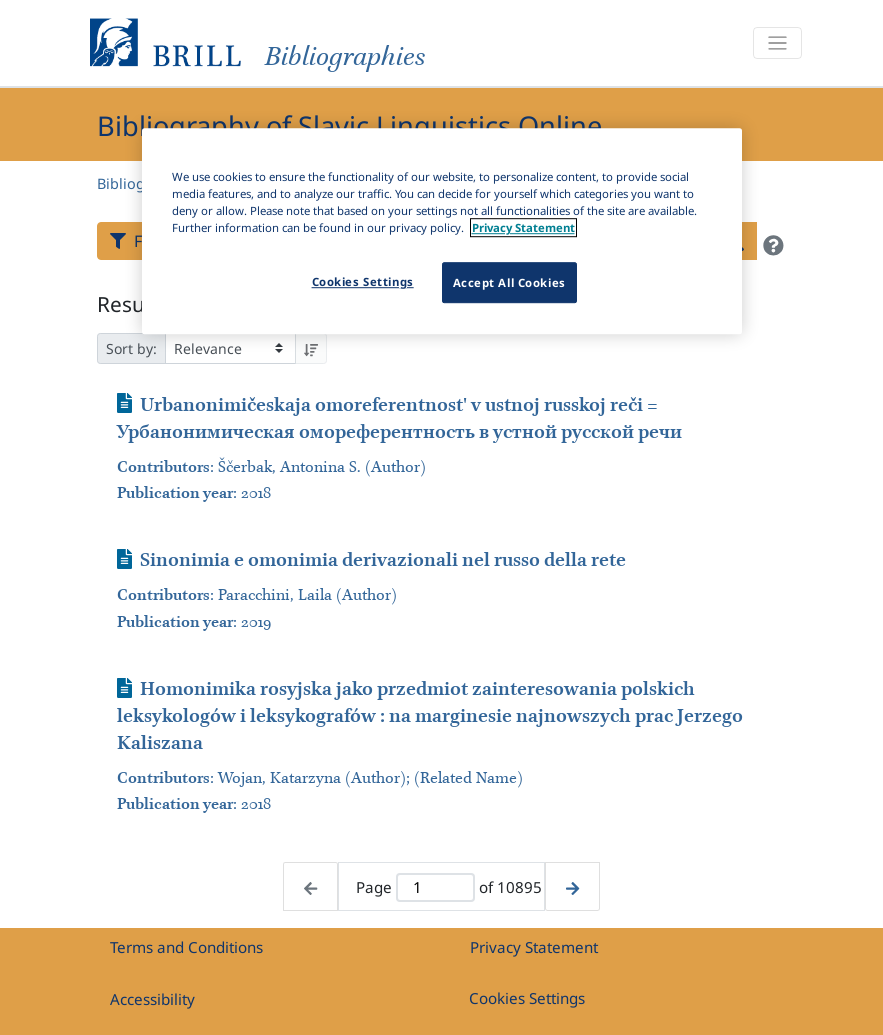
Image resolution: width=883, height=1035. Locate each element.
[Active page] (435, 887)
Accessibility (152, 999)
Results (132, 304)
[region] (442, 231)
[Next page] (572, 886)
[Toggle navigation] (777, 43)
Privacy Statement (534, 947)
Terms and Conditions (186, 947)
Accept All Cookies (509, 282)
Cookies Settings (527, 998)
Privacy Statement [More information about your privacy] (523, 228)
